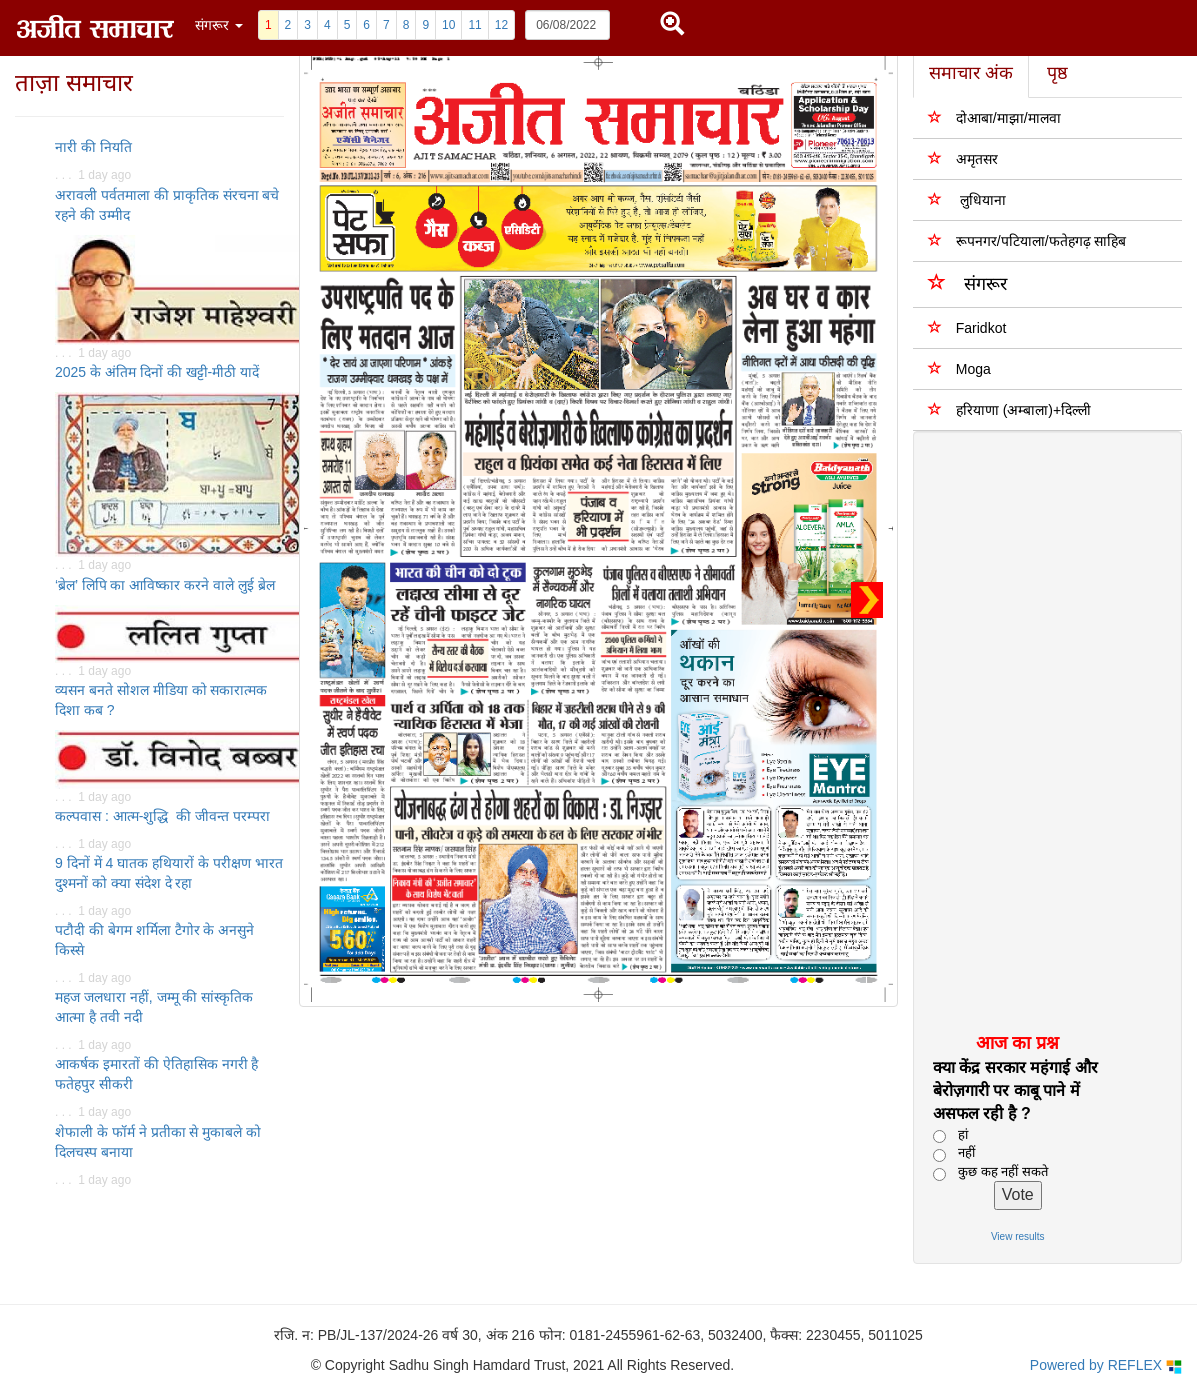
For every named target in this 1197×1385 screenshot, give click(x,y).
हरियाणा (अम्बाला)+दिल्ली (1009, 409)
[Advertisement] (1036, 731)
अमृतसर (963, 158)
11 (474, 25)
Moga (959, 368)
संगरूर (967, 282)
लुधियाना (967, 199)
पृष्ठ (1057, 73)
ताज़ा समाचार (74, 82)
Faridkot (967, 327)
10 (448, 25)
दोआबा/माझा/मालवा (994, 117)
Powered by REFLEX (1106, 1365)
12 (501, 25)
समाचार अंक (971, 73)
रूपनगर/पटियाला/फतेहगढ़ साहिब (1027, 240)
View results (1018, 1236)
